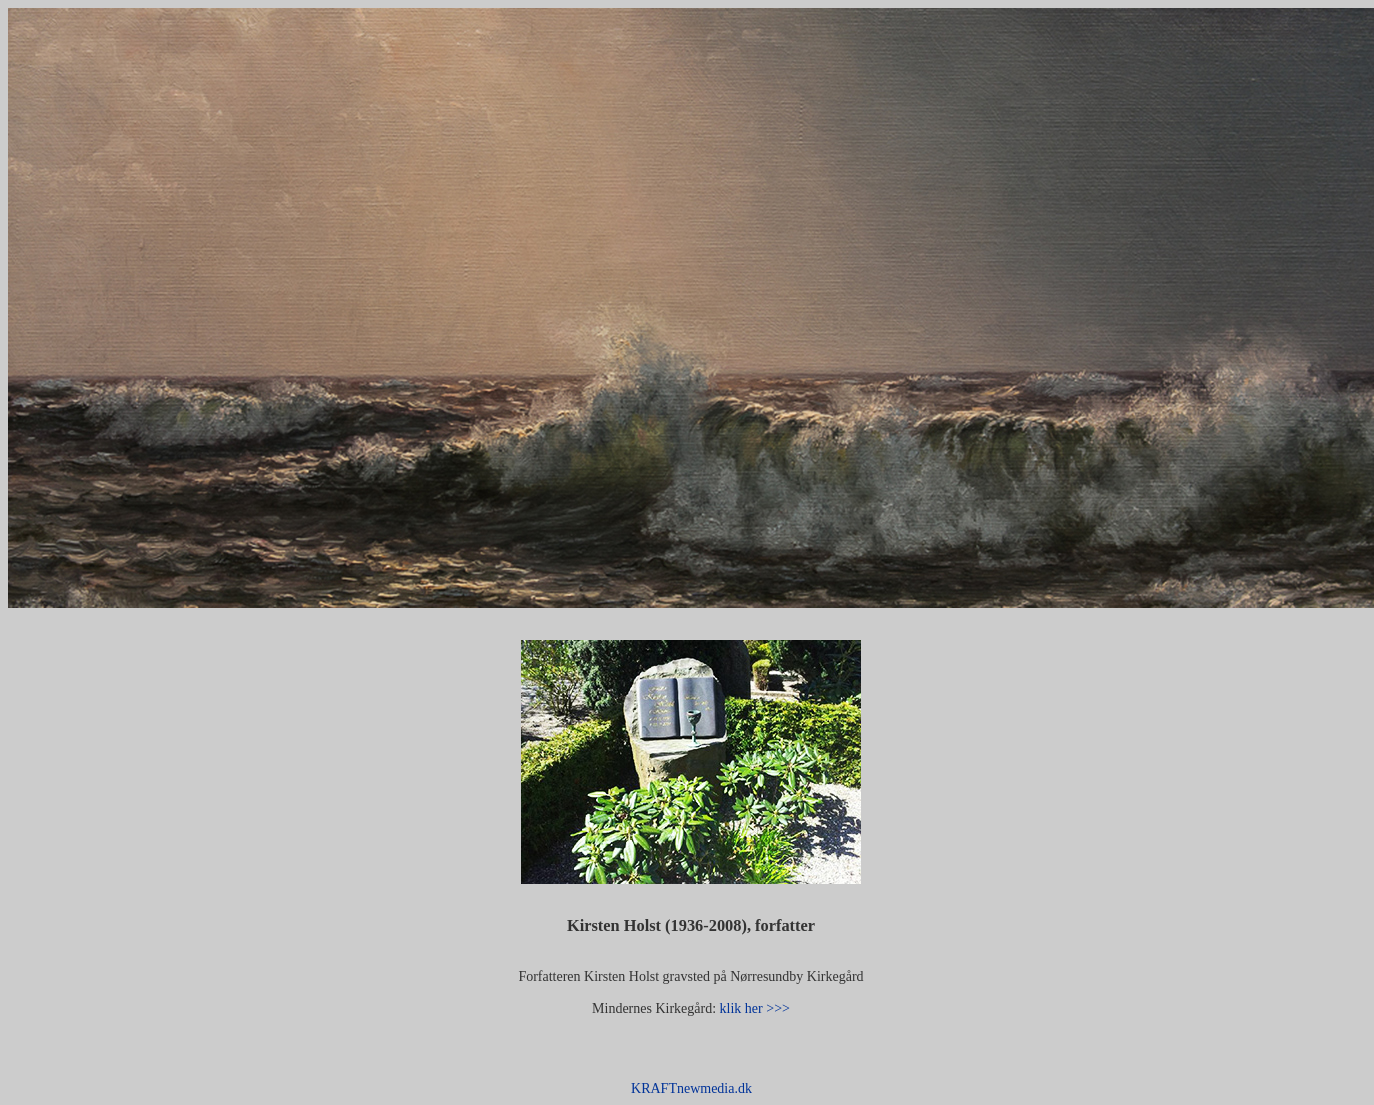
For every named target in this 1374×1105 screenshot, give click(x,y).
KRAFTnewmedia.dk (691, 1088)
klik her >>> (753, 1008)
